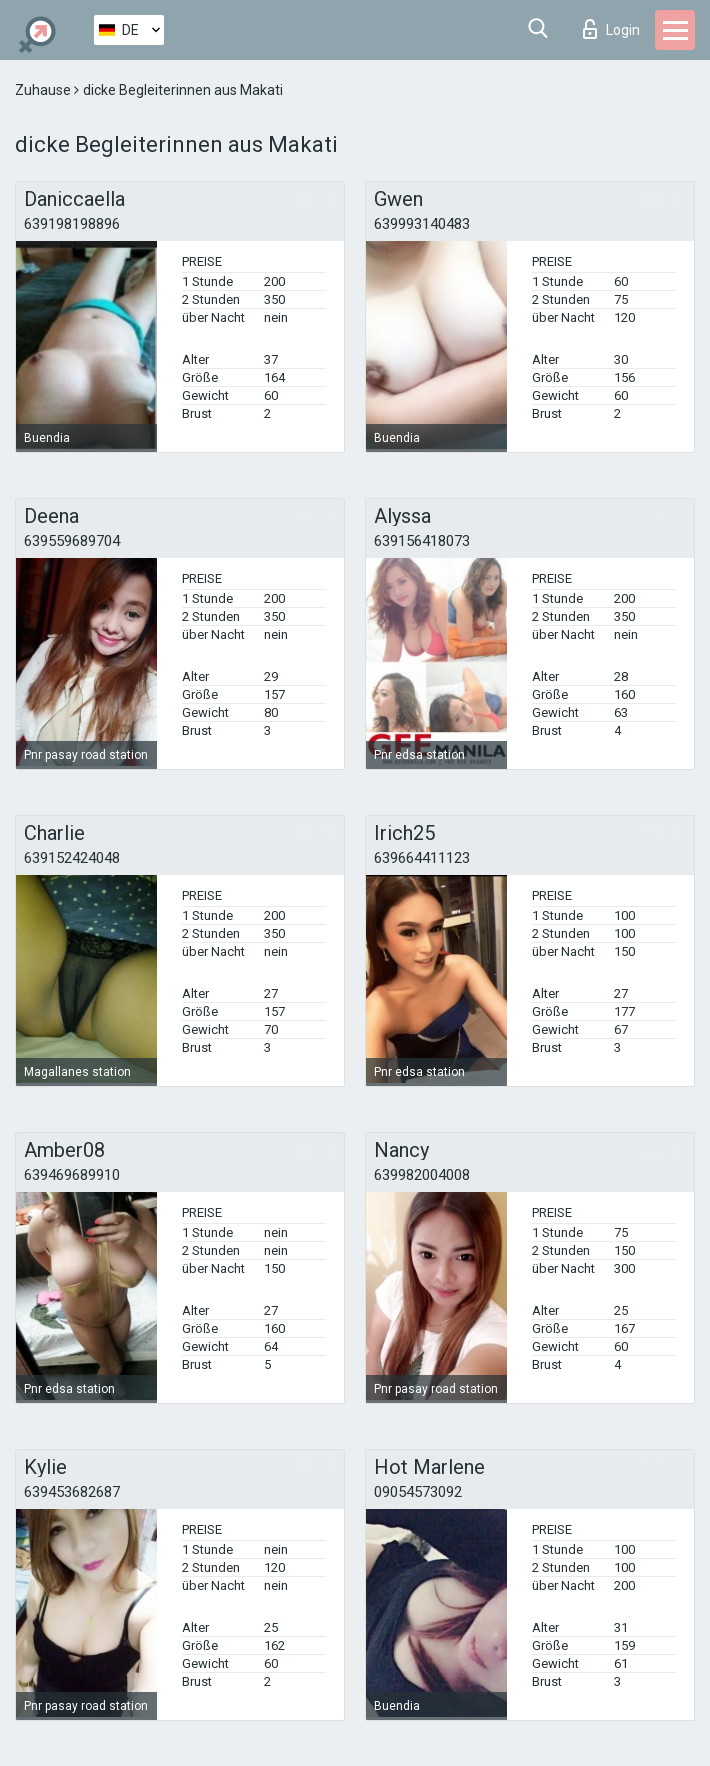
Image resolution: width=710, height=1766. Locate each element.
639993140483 (422, 224)
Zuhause (44, 90)
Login (611, 29)
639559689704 (72, 541)
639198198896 (72, 224)
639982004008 (422, 1175)
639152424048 (72, 858)
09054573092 (418, 1492)
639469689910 (72, 1175)
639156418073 (422, 541)
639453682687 (72, 1492)
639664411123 (422, 858)
